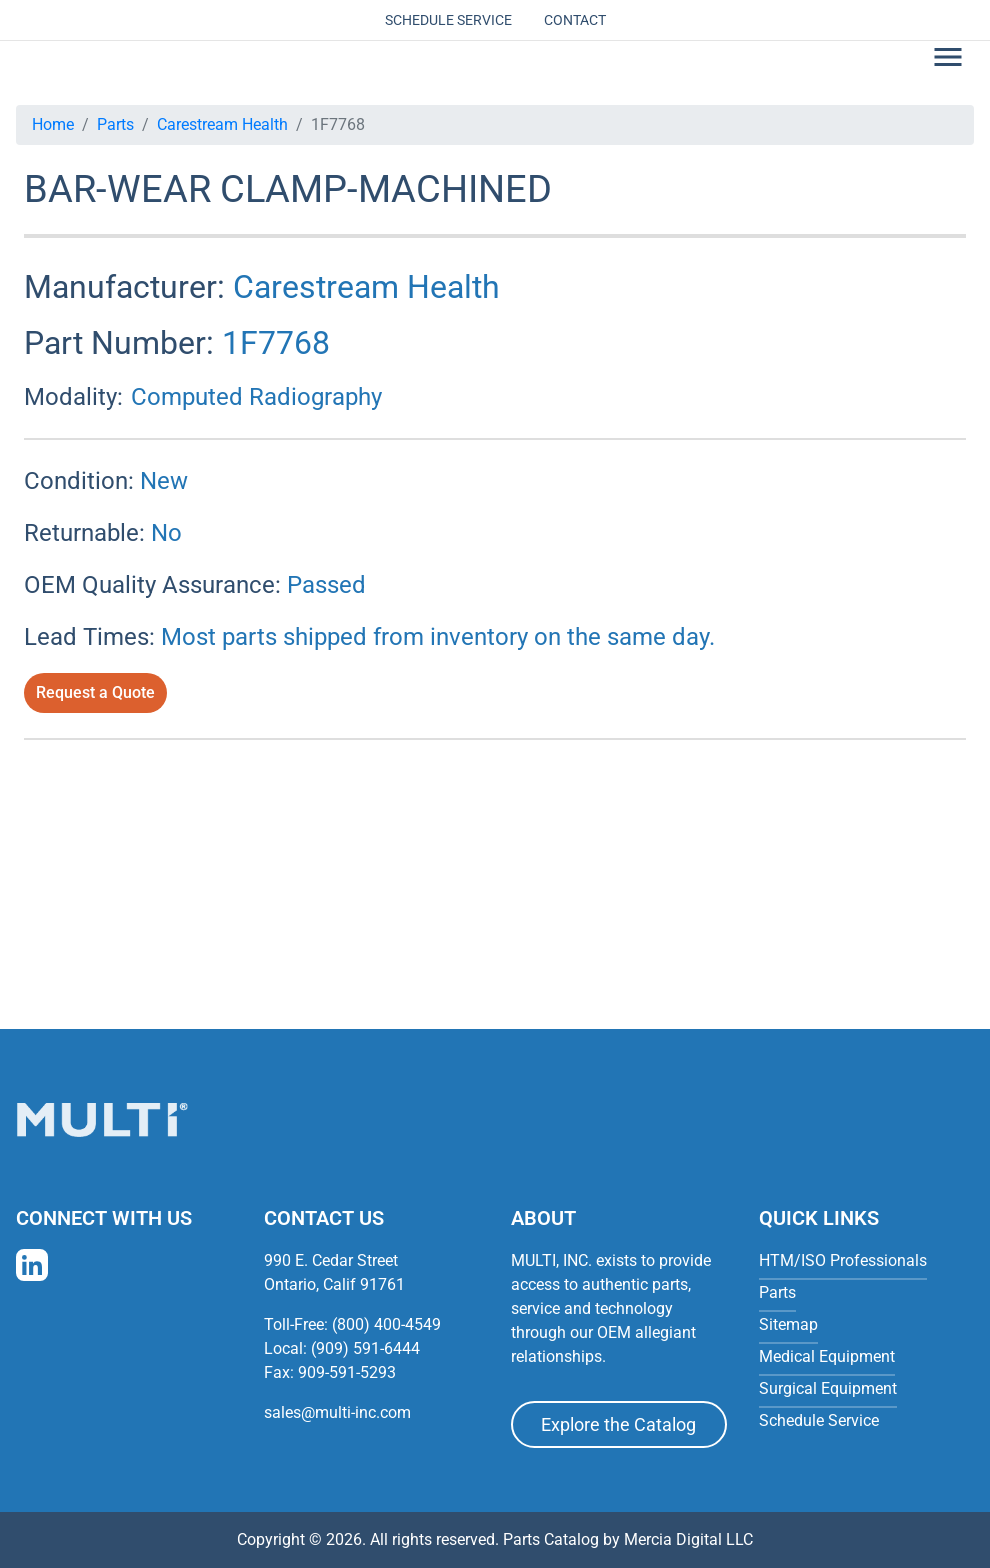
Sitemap (788, 1324)
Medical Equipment (827, 1356)
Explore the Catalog (618, 1424)
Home (53, 124)
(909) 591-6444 (365, 1348)
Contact (575, 20)
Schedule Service (448, 20)
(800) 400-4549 (386, 1324)
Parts (115, 124)
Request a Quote (95, 692)
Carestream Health (222, 124)
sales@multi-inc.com (337, 1412)
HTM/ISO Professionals (843, 1260)
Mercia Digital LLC (688, 1539)
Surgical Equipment (828, 1388)
